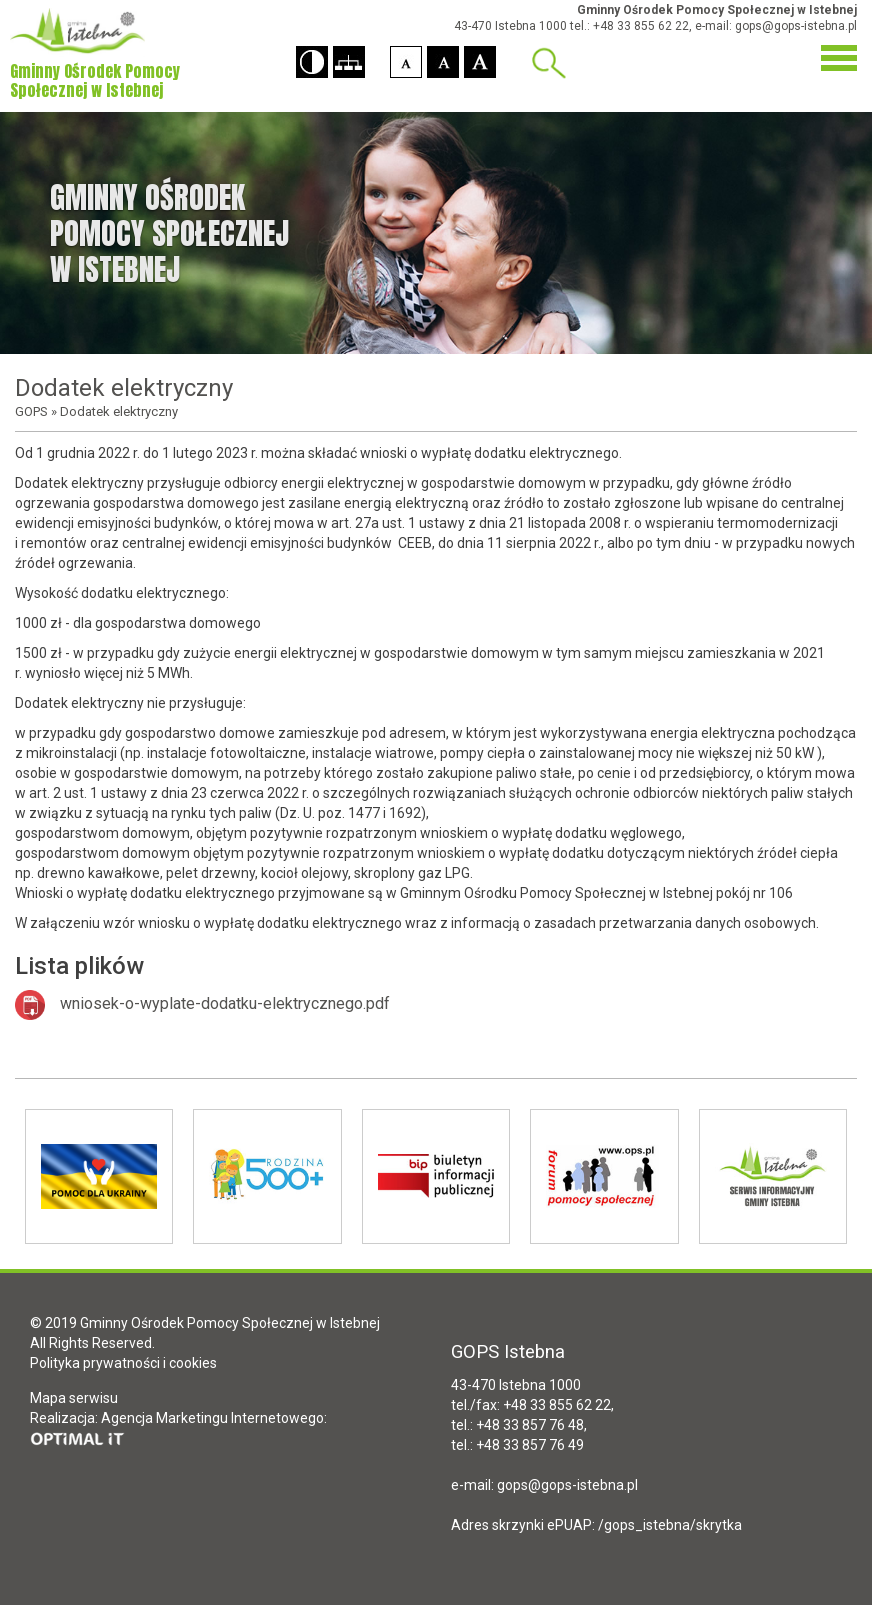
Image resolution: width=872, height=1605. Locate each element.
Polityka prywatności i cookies (123, 1363)
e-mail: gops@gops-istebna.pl (776, 26)
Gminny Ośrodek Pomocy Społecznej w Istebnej (717, 10)
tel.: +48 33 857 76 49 (517, 1445)
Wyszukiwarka (549, 63)
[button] (312, 62)
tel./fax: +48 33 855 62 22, (532, 1405)
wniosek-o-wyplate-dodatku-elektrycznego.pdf (225, 1003)
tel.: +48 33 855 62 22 (629, 26)
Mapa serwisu (74, 1398)
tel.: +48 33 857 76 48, (519, 1425)
